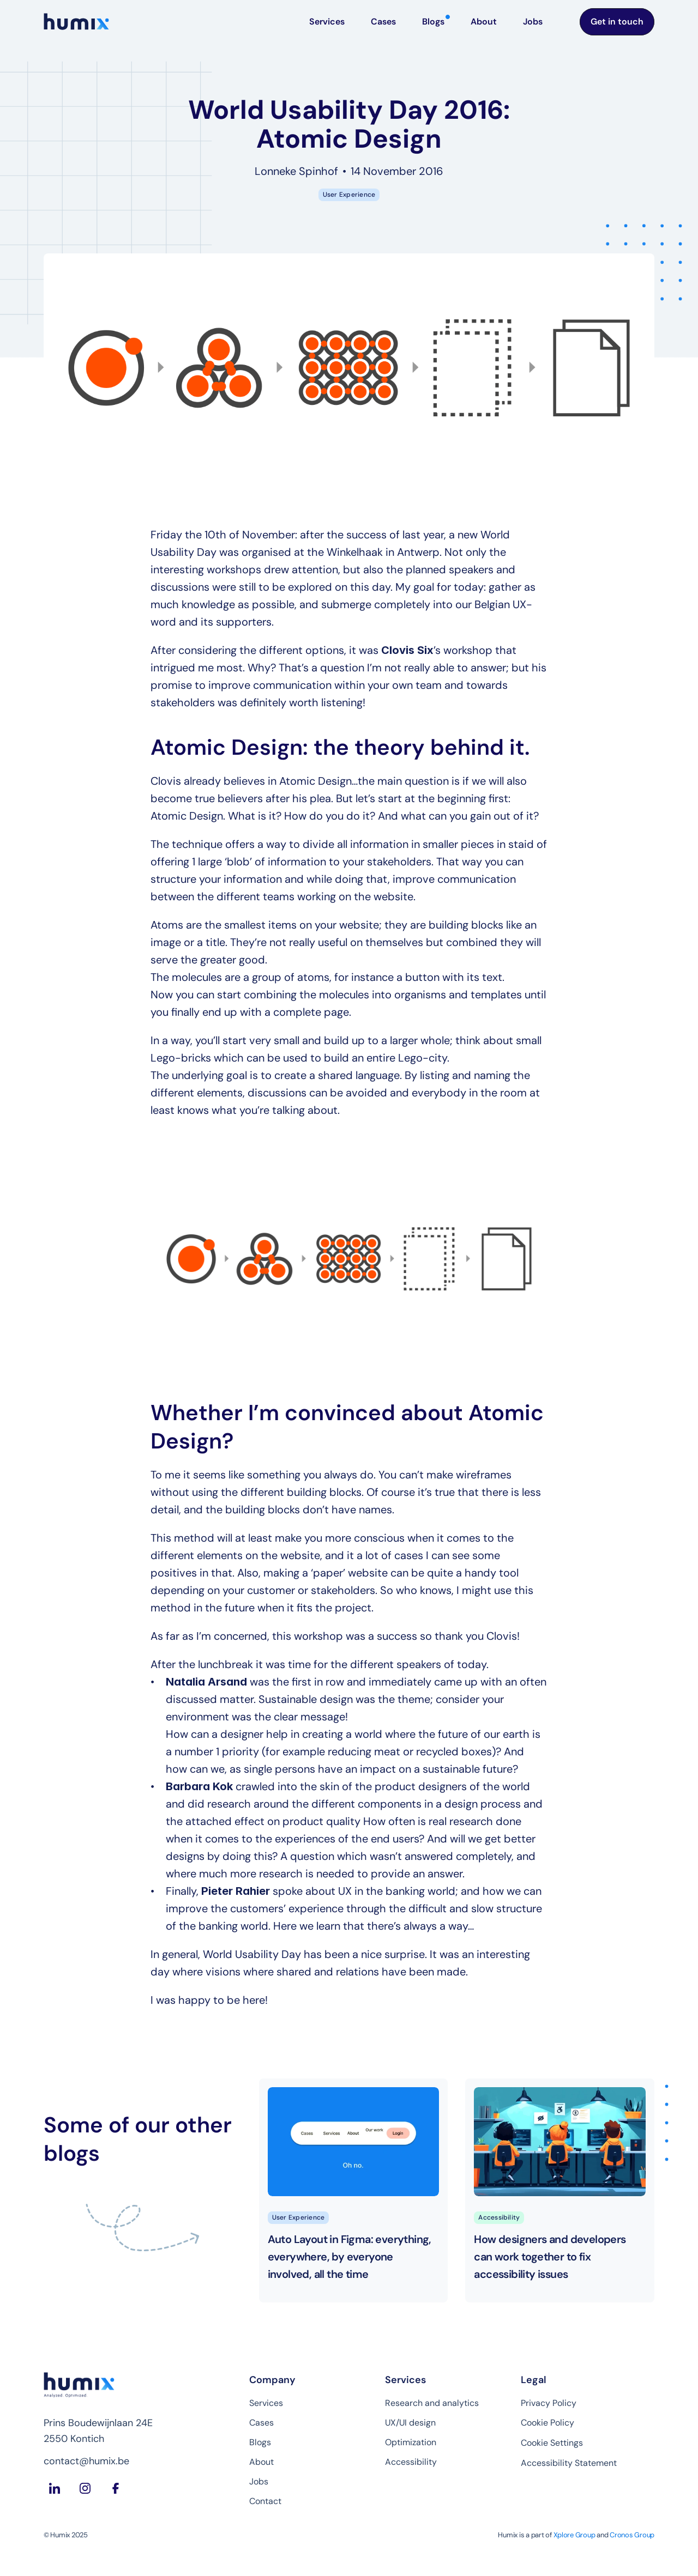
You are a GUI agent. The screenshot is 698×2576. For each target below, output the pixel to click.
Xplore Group (574, 2534)
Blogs (260, 2442)
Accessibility (411, 2462)
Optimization (410, 2442)
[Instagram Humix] (85, 2488)
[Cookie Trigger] (552, 2443)
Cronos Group (632, 2534)
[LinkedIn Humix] (54, 2488)
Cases (261, 2422)
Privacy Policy (548, 2403)
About (261, 2462)
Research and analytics (432, 2403)
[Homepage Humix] (76, 22)
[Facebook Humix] (116, 2488)
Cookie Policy (547, 2422)
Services (266, 2403)
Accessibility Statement (569, 2463)
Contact (265, 2501)
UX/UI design (410, 2422)
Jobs (258, 2481)
